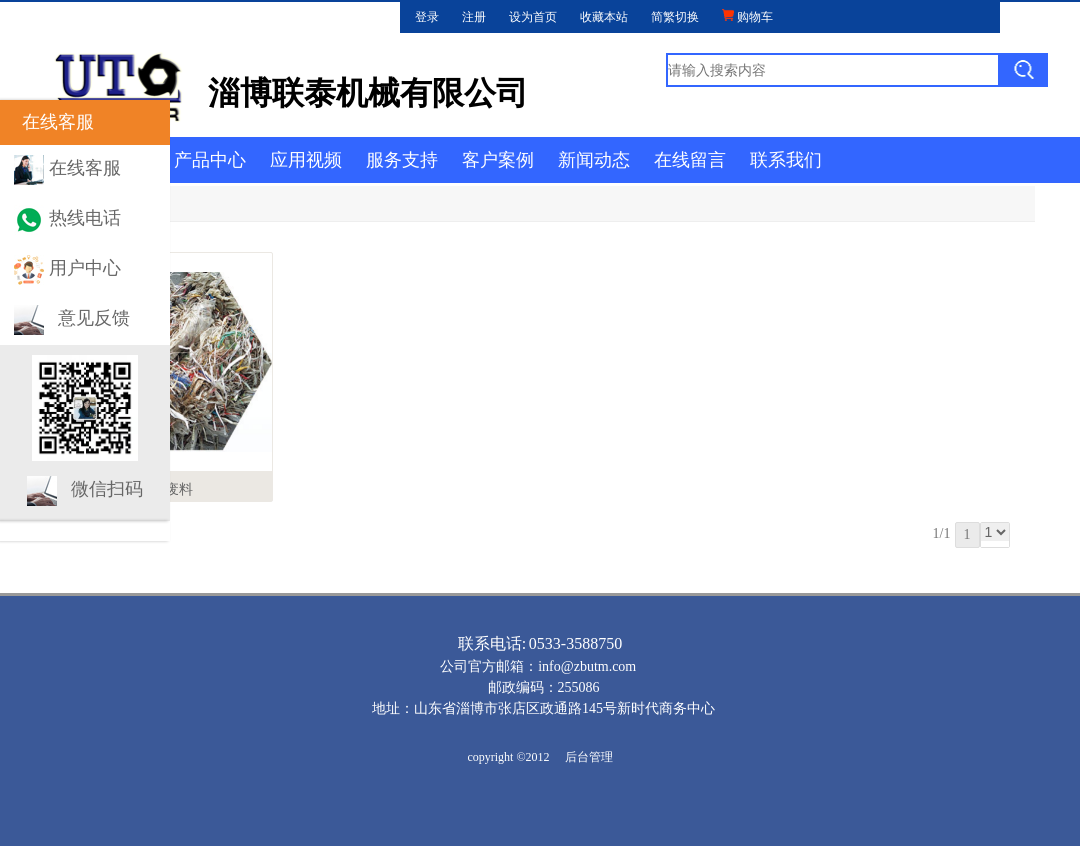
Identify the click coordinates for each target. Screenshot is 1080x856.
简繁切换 (675, 17)
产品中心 (210, 160)
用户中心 (85, 268)
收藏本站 (604, 17)
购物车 (747, 16)
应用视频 (306, 160)
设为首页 (533, 17)
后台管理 (589, 757)
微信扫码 (107, 489)
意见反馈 (94, 318)
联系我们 (786, 160)
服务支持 (402, 160)
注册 (474, 17)
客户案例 (498, 160)
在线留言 (690, 160)
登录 (427, 17)
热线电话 (85, 218)
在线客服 (85, 168)
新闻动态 (594, 160)
